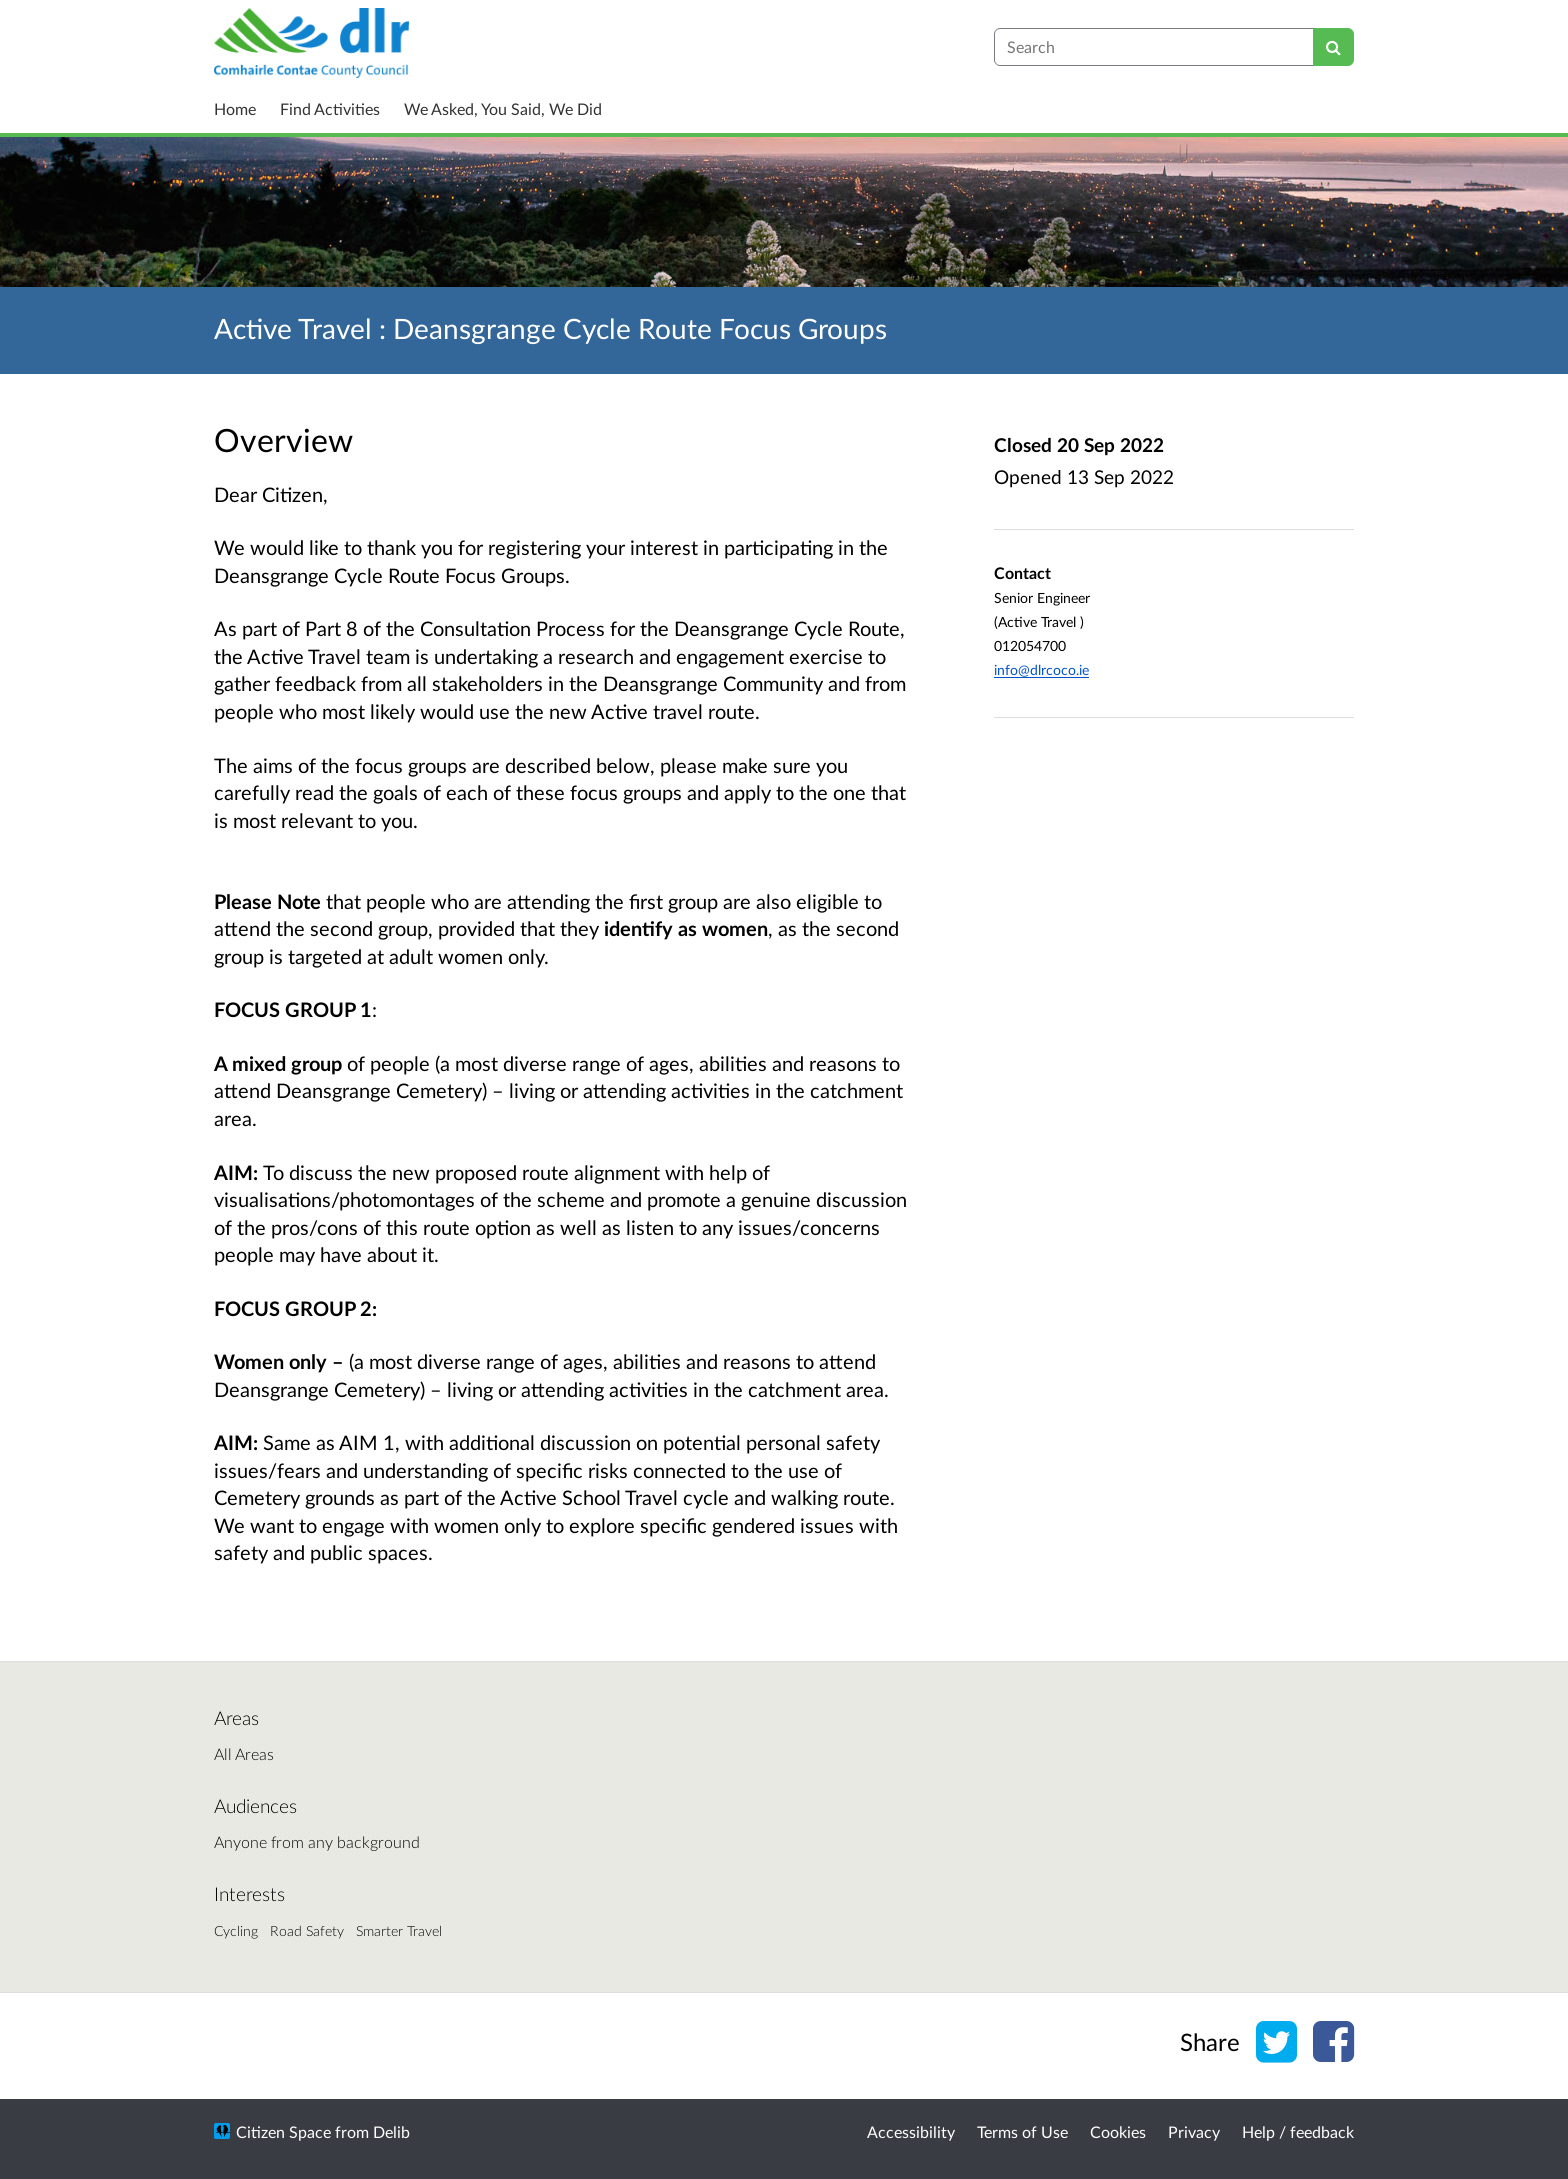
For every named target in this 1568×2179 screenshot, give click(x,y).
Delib (391, 2131)
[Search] (1333, 47)
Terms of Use (1022, 2131)
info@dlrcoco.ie (1041, 669)
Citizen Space (283, 2131)
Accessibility (911, 2131)
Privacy (1194, 2131)
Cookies (1118, 2131)
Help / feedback (1298, 2131)
